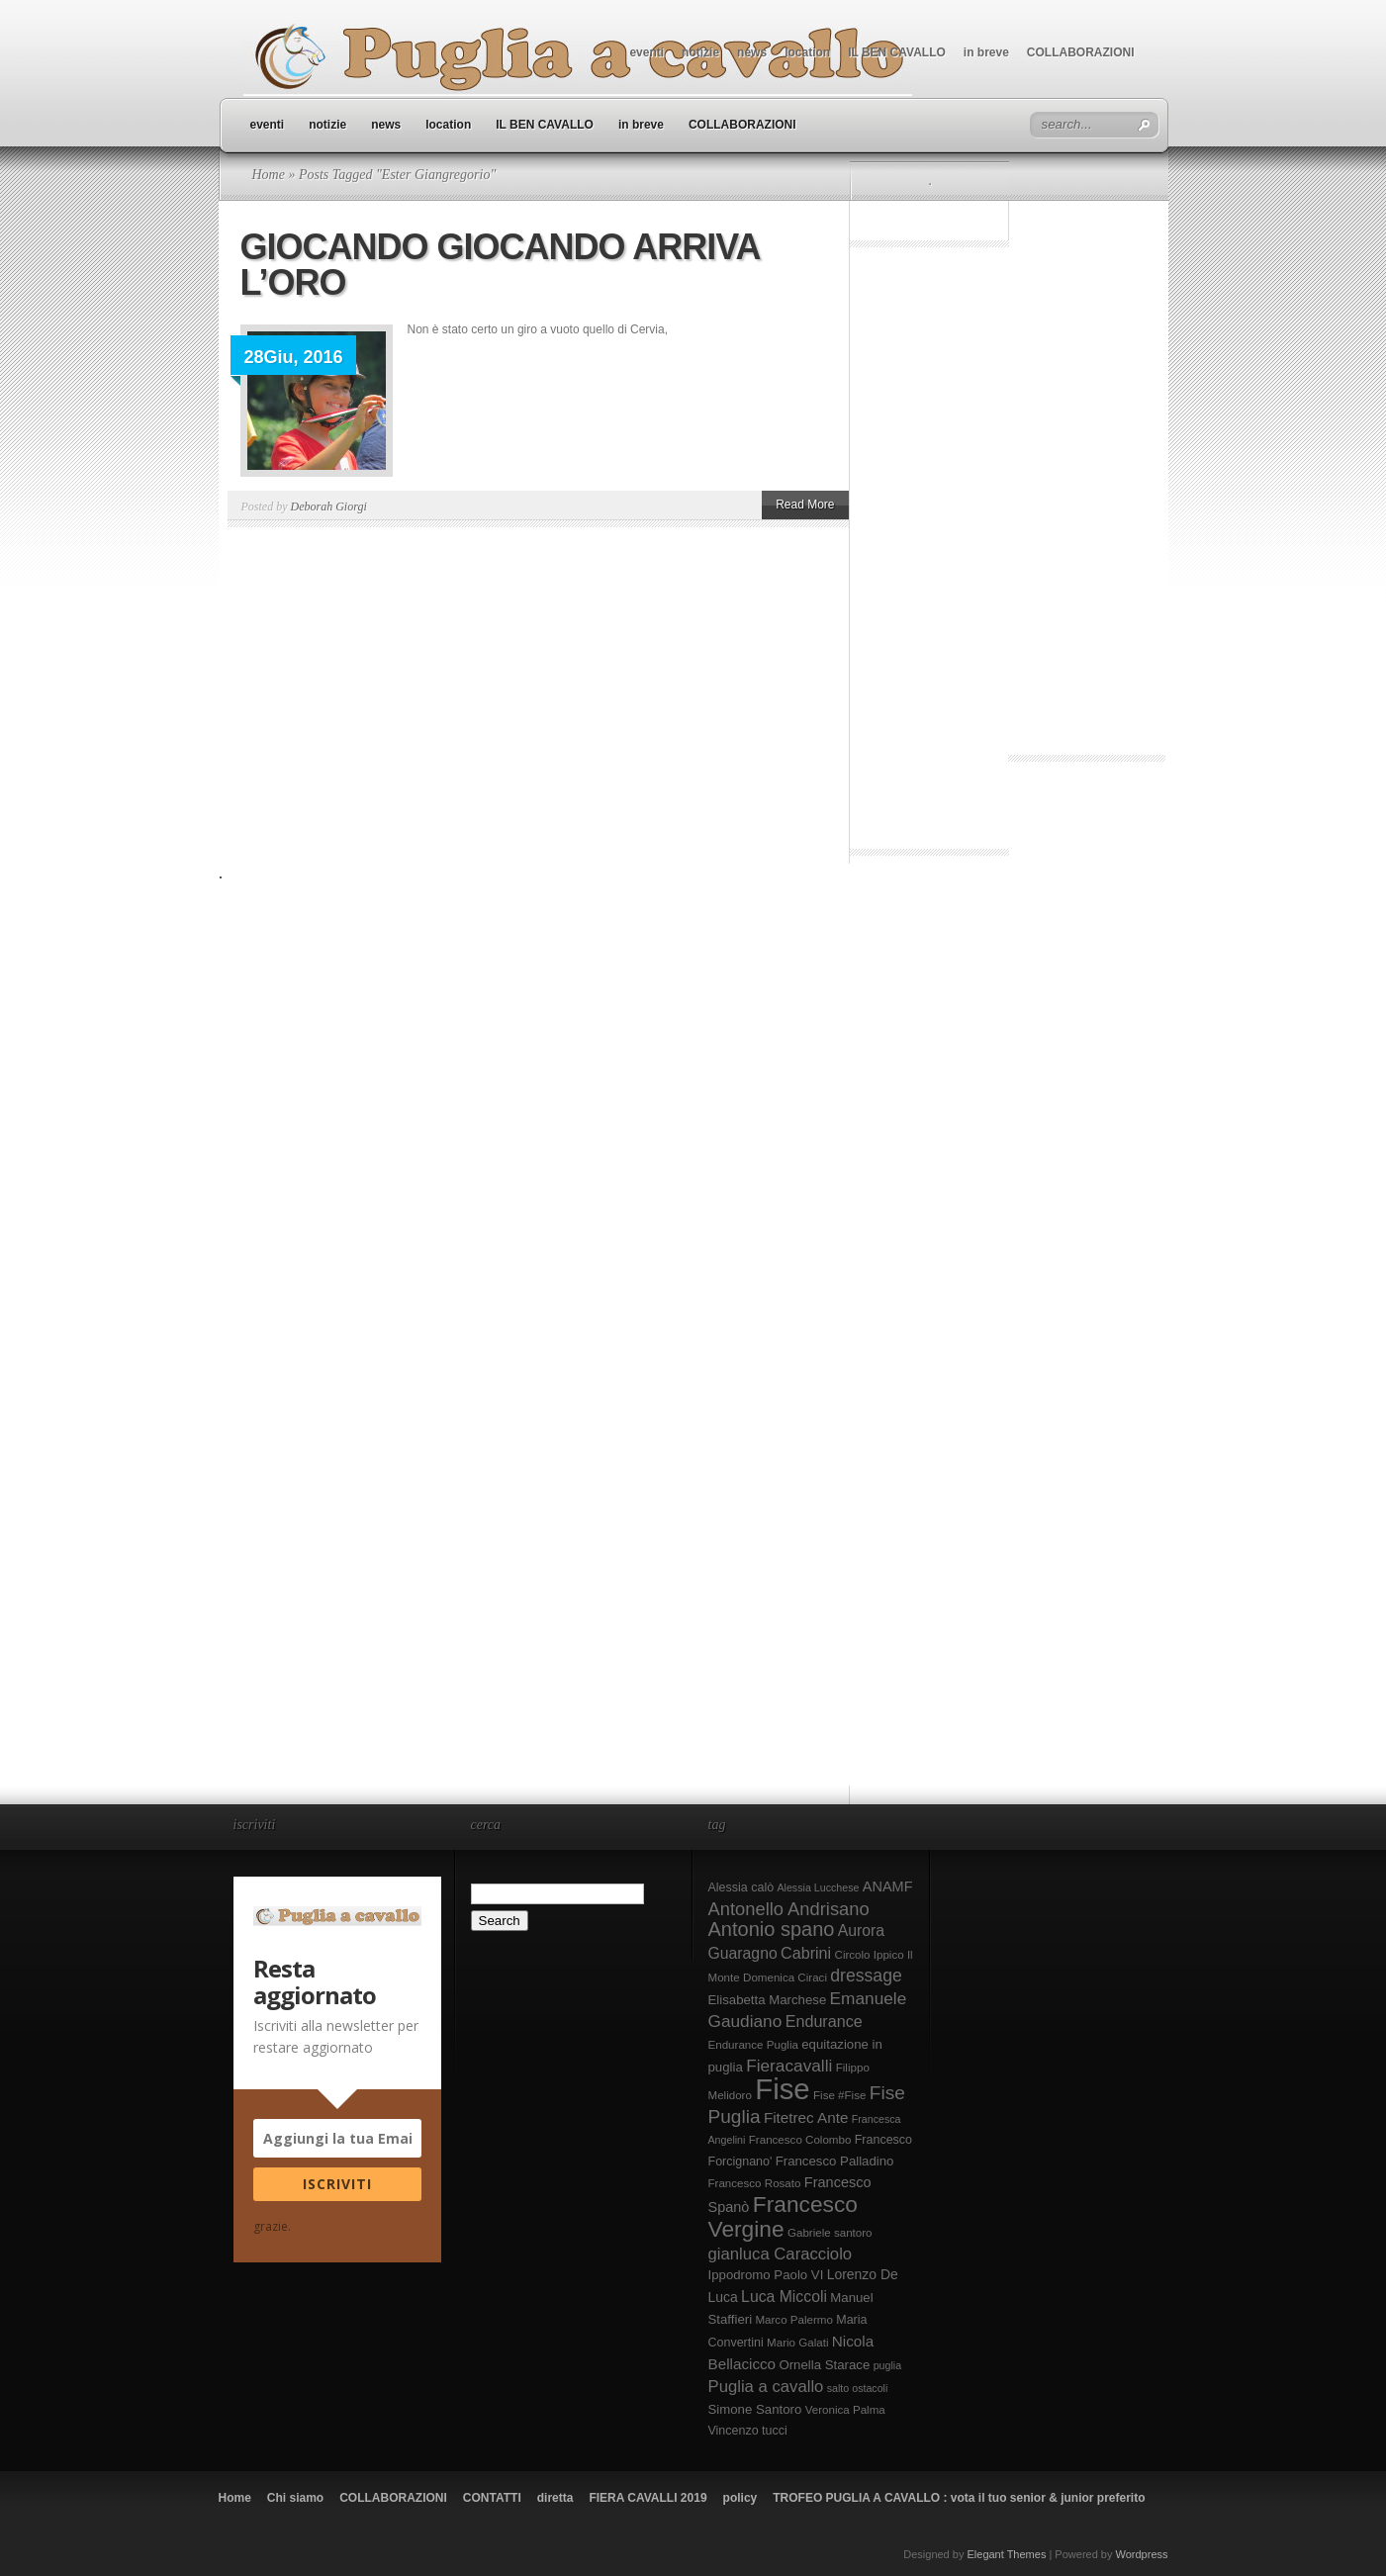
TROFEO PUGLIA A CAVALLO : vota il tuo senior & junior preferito (959, 2498)
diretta (555, 2498)
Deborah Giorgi (329, 506)
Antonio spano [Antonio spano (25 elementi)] (771, 1929)
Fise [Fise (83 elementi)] (782, 2088)
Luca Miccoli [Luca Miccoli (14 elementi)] (784, 2296)
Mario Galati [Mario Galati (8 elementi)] (797, 2342)
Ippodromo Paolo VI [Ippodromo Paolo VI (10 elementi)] (766, 2274)
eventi (646, 52)
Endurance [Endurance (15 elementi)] (824, 2021)
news (752, 52)
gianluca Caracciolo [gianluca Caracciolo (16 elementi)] (780, 2254)
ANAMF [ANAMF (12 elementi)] (888, 1886)
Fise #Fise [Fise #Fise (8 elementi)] (839, 2095)
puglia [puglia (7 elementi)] (887, 2365)
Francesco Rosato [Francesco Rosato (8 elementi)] (754, 2183)
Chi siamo (295, 2498)
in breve (986, 52)
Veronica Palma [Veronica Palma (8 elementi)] (845, 2410)
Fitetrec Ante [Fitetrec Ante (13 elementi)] (806, 2117)
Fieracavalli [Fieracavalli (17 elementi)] (789, 2065)
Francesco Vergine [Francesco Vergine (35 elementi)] (783, 2216)
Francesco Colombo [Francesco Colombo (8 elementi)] (800, 2140)
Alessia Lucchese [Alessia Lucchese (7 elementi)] (818, 1887)
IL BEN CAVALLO (897, 52)
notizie (700, 52)
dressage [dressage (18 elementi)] (865, 1975)
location (807, 52)
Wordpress (1142, 2554)
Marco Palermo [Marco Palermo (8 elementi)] (794, 2320)
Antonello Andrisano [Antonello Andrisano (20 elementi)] (789, 1908)
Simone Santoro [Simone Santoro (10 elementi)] (755, 2409)
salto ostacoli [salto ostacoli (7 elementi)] (857, 2388)
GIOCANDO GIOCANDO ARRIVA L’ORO (500, 265)
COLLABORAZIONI (1081, 52)
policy (740, 2498)
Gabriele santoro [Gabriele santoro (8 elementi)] (830, 2233)
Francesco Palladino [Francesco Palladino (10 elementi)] (835, 2161)
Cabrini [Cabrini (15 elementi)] (806, 1953)
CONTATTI (492, 2498)
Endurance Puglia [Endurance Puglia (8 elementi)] (753, 2045)
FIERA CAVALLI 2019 (647, 2498)
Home (268, 174)
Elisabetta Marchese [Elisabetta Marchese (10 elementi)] (767, 1999)
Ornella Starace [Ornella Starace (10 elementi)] (824, 2364)
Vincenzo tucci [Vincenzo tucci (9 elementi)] (747, 2431)
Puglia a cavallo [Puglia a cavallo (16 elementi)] (766, 2386)
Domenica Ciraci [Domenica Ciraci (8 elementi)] (785, 1977)
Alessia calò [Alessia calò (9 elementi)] (741, 1887)
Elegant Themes (1006, 2554)
